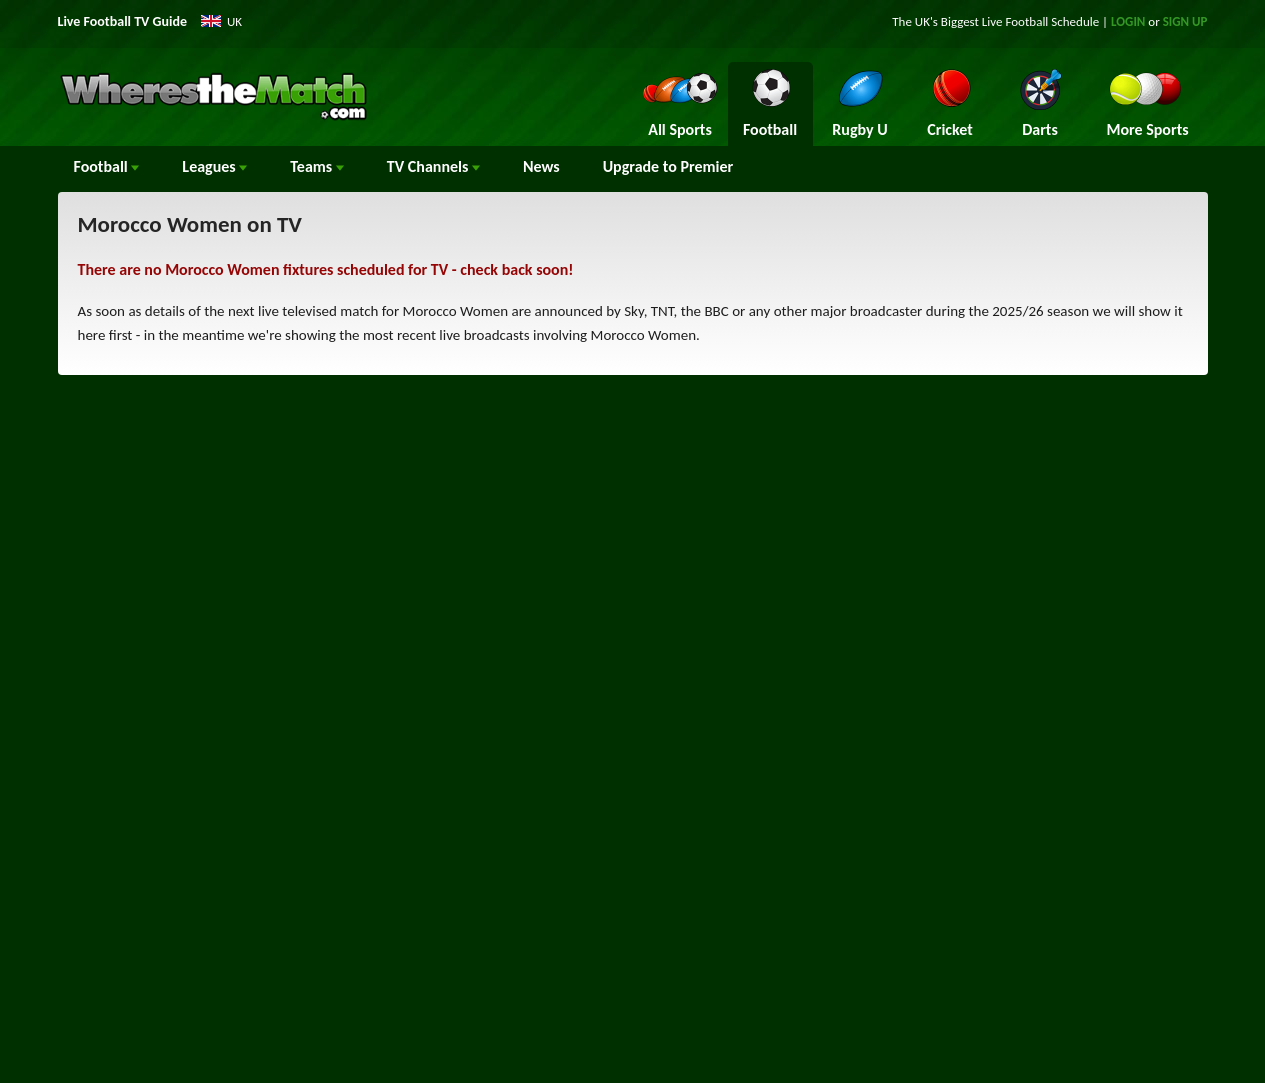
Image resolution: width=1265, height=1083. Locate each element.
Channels (433, 166)
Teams (317, 166)
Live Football (1015, 21)
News (541, 166)
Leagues (214, 166)
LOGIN (1128, 21)
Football (107, 166)
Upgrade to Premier (668, 166)
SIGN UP (1185, 21)
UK (234, 21)
